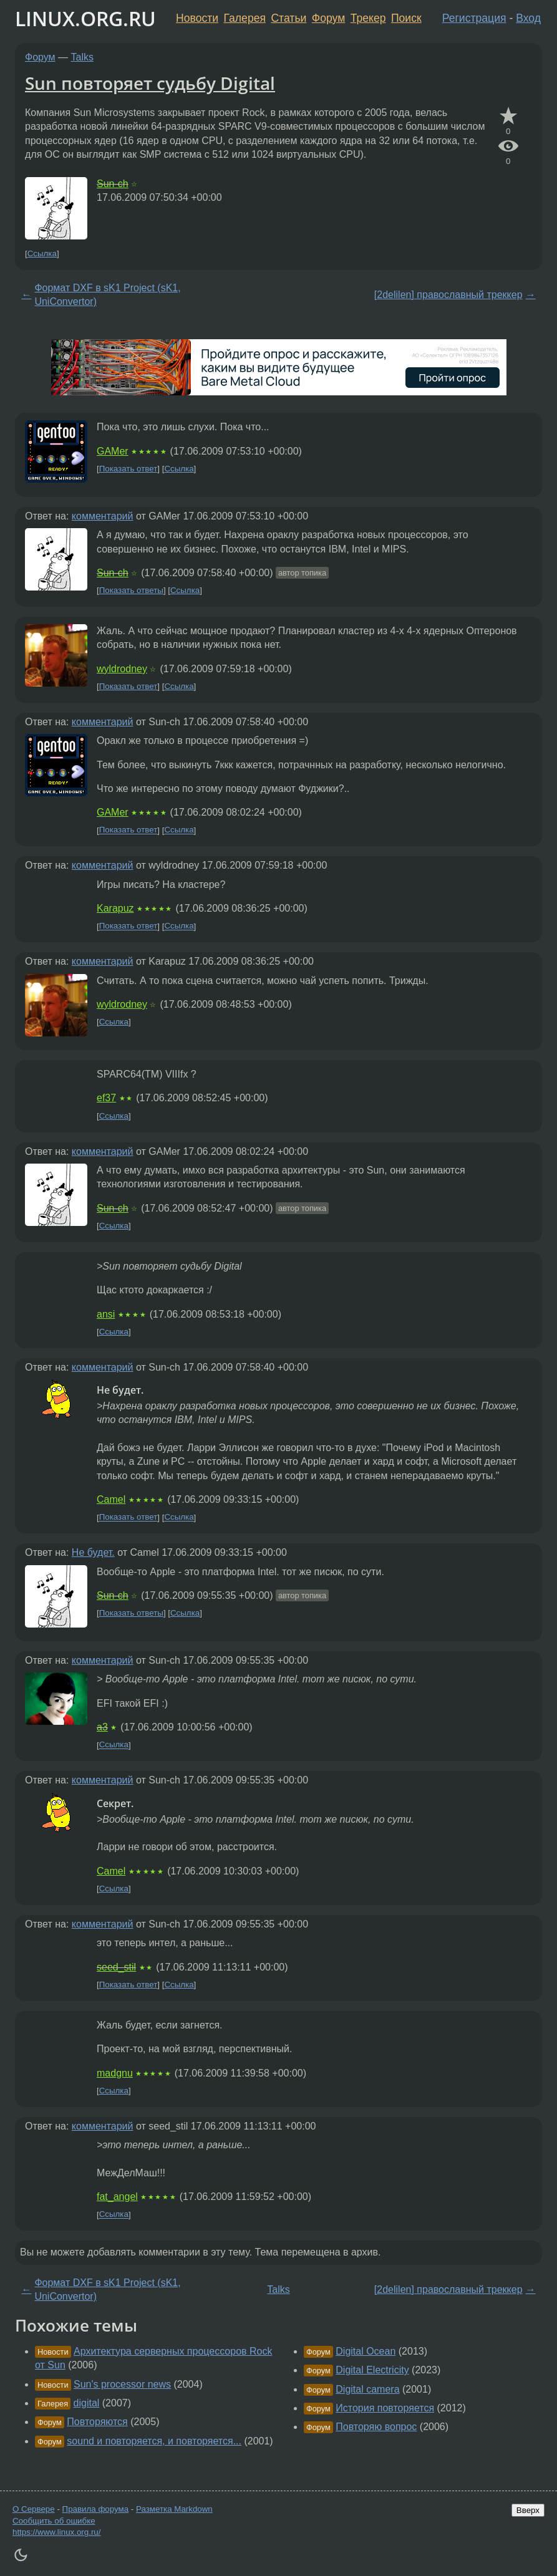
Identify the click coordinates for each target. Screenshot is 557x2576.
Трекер (368, 18)
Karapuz (115, 908)
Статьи (288, 18)
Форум (328, 18)
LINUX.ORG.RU (85, 18)
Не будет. (93, 1552)
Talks (82, 57)
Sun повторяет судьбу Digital (150, 83)
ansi (106, 1314)
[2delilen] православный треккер (448, 294)
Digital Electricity (372, 2370)
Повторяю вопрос (376, 2426)
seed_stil (116, 1967)
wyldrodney (122, 668)
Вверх (528, 2510)
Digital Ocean (365, 2351)
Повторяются (97, 2421)
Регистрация (474, 18)
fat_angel (117, 2196)
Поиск (406, 18)
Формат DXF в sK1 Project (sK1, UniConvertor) (107, 294)
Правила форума (95, 2509)
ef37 (106, 1098)
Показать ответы (131, 590)
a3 (102, 1727)
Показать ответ (128, 468)
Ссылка (42, 253)
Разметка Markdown (174, 2509)
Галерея (245, 18)
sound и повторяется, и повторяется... (154, 2441)
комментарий (102, 516)
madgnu (115, 2073)
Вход (528, 18)
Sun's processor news (122, 2384)
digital (87, 2403)
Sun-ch (112, 183)
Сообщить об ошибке (53, 2520)
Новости (197, 18)
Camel (111, 1499)
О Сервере (33, 2509)
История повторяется (385, 2408)
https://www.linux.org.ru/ (56, 2532)
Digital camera (367, 2389)
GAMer (112, 451)
